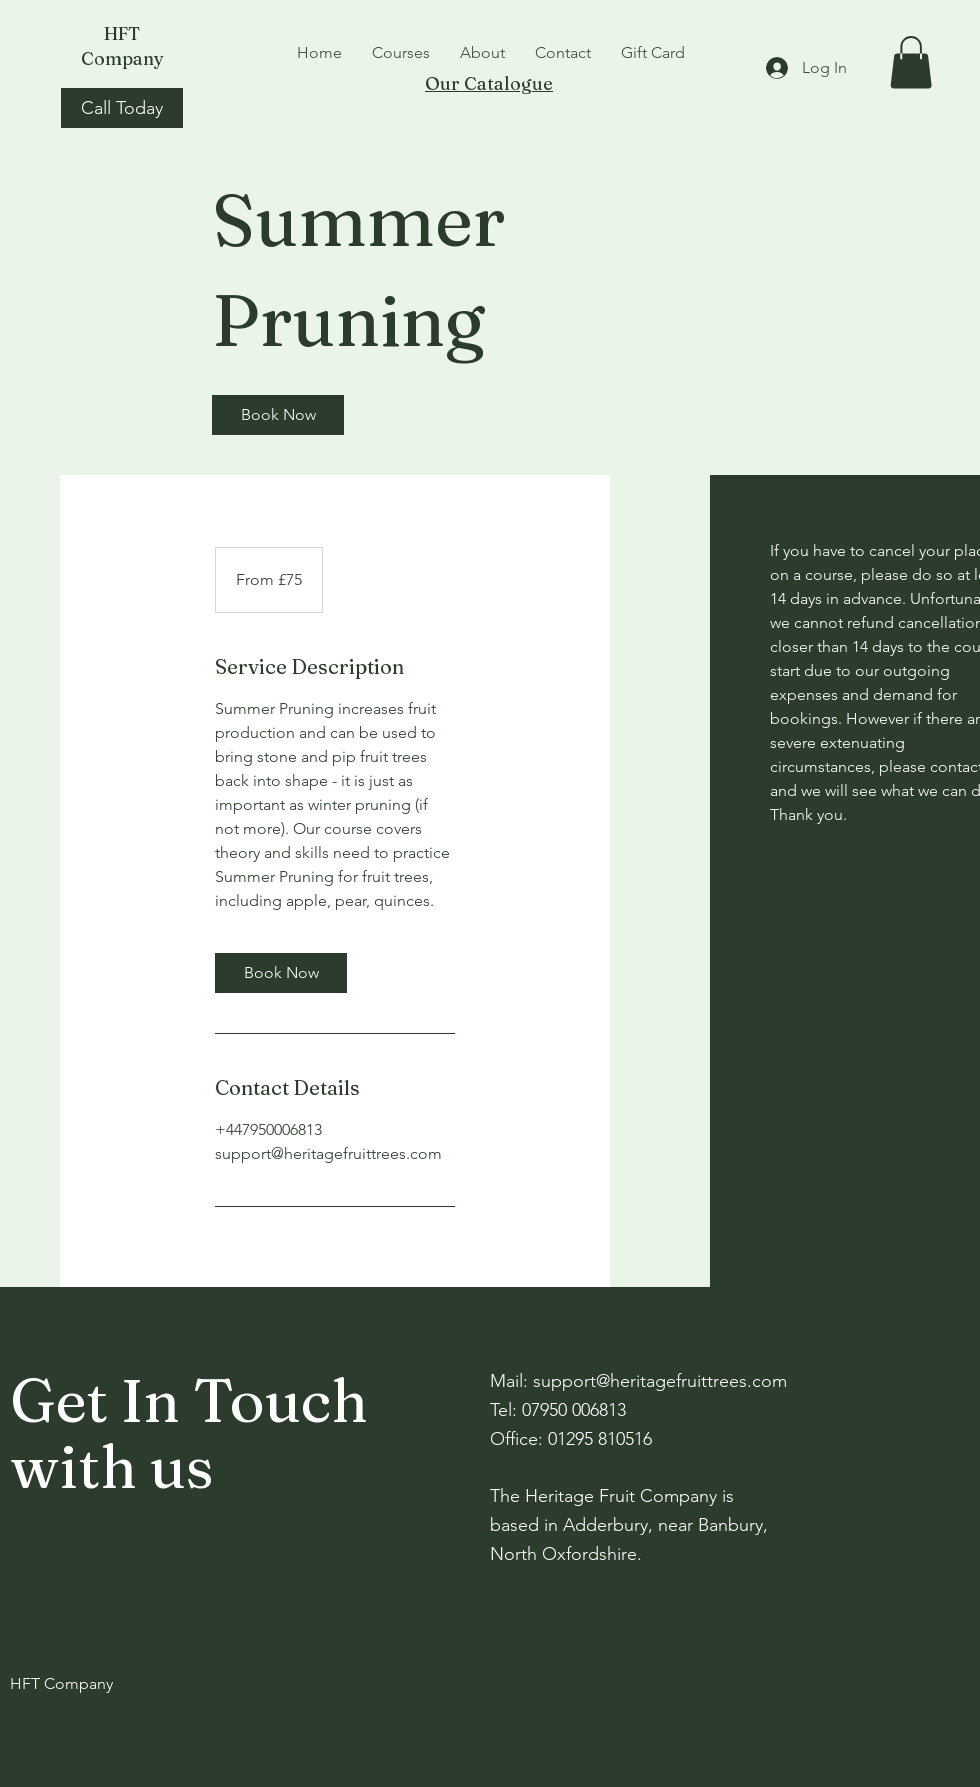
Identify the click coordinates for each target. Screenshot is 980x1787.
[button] (911, 62)
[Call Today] (122, 108)
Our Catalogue (489, 83)
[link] (278, 415)
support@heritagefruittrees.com (660, 1381)
